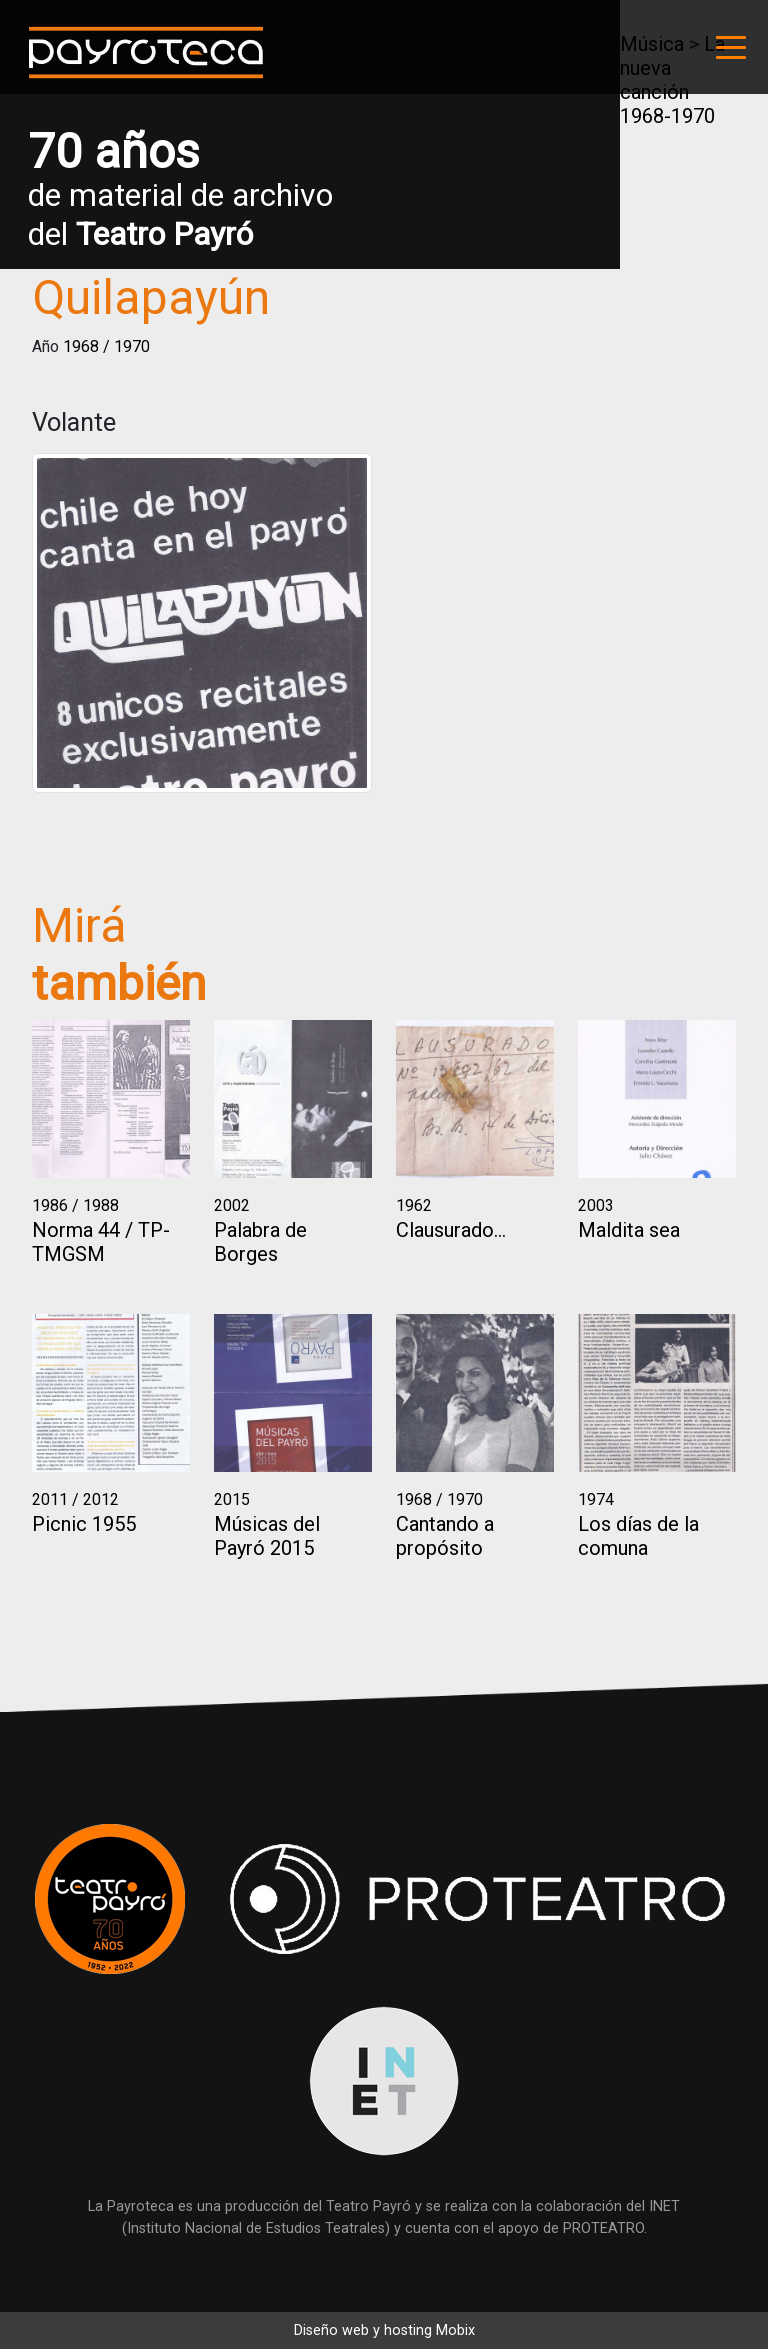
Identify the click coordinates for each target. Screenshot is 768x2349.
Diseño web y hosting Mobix (384, 2330)
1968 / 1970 (106, 346)
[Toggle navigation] (731, 47)
